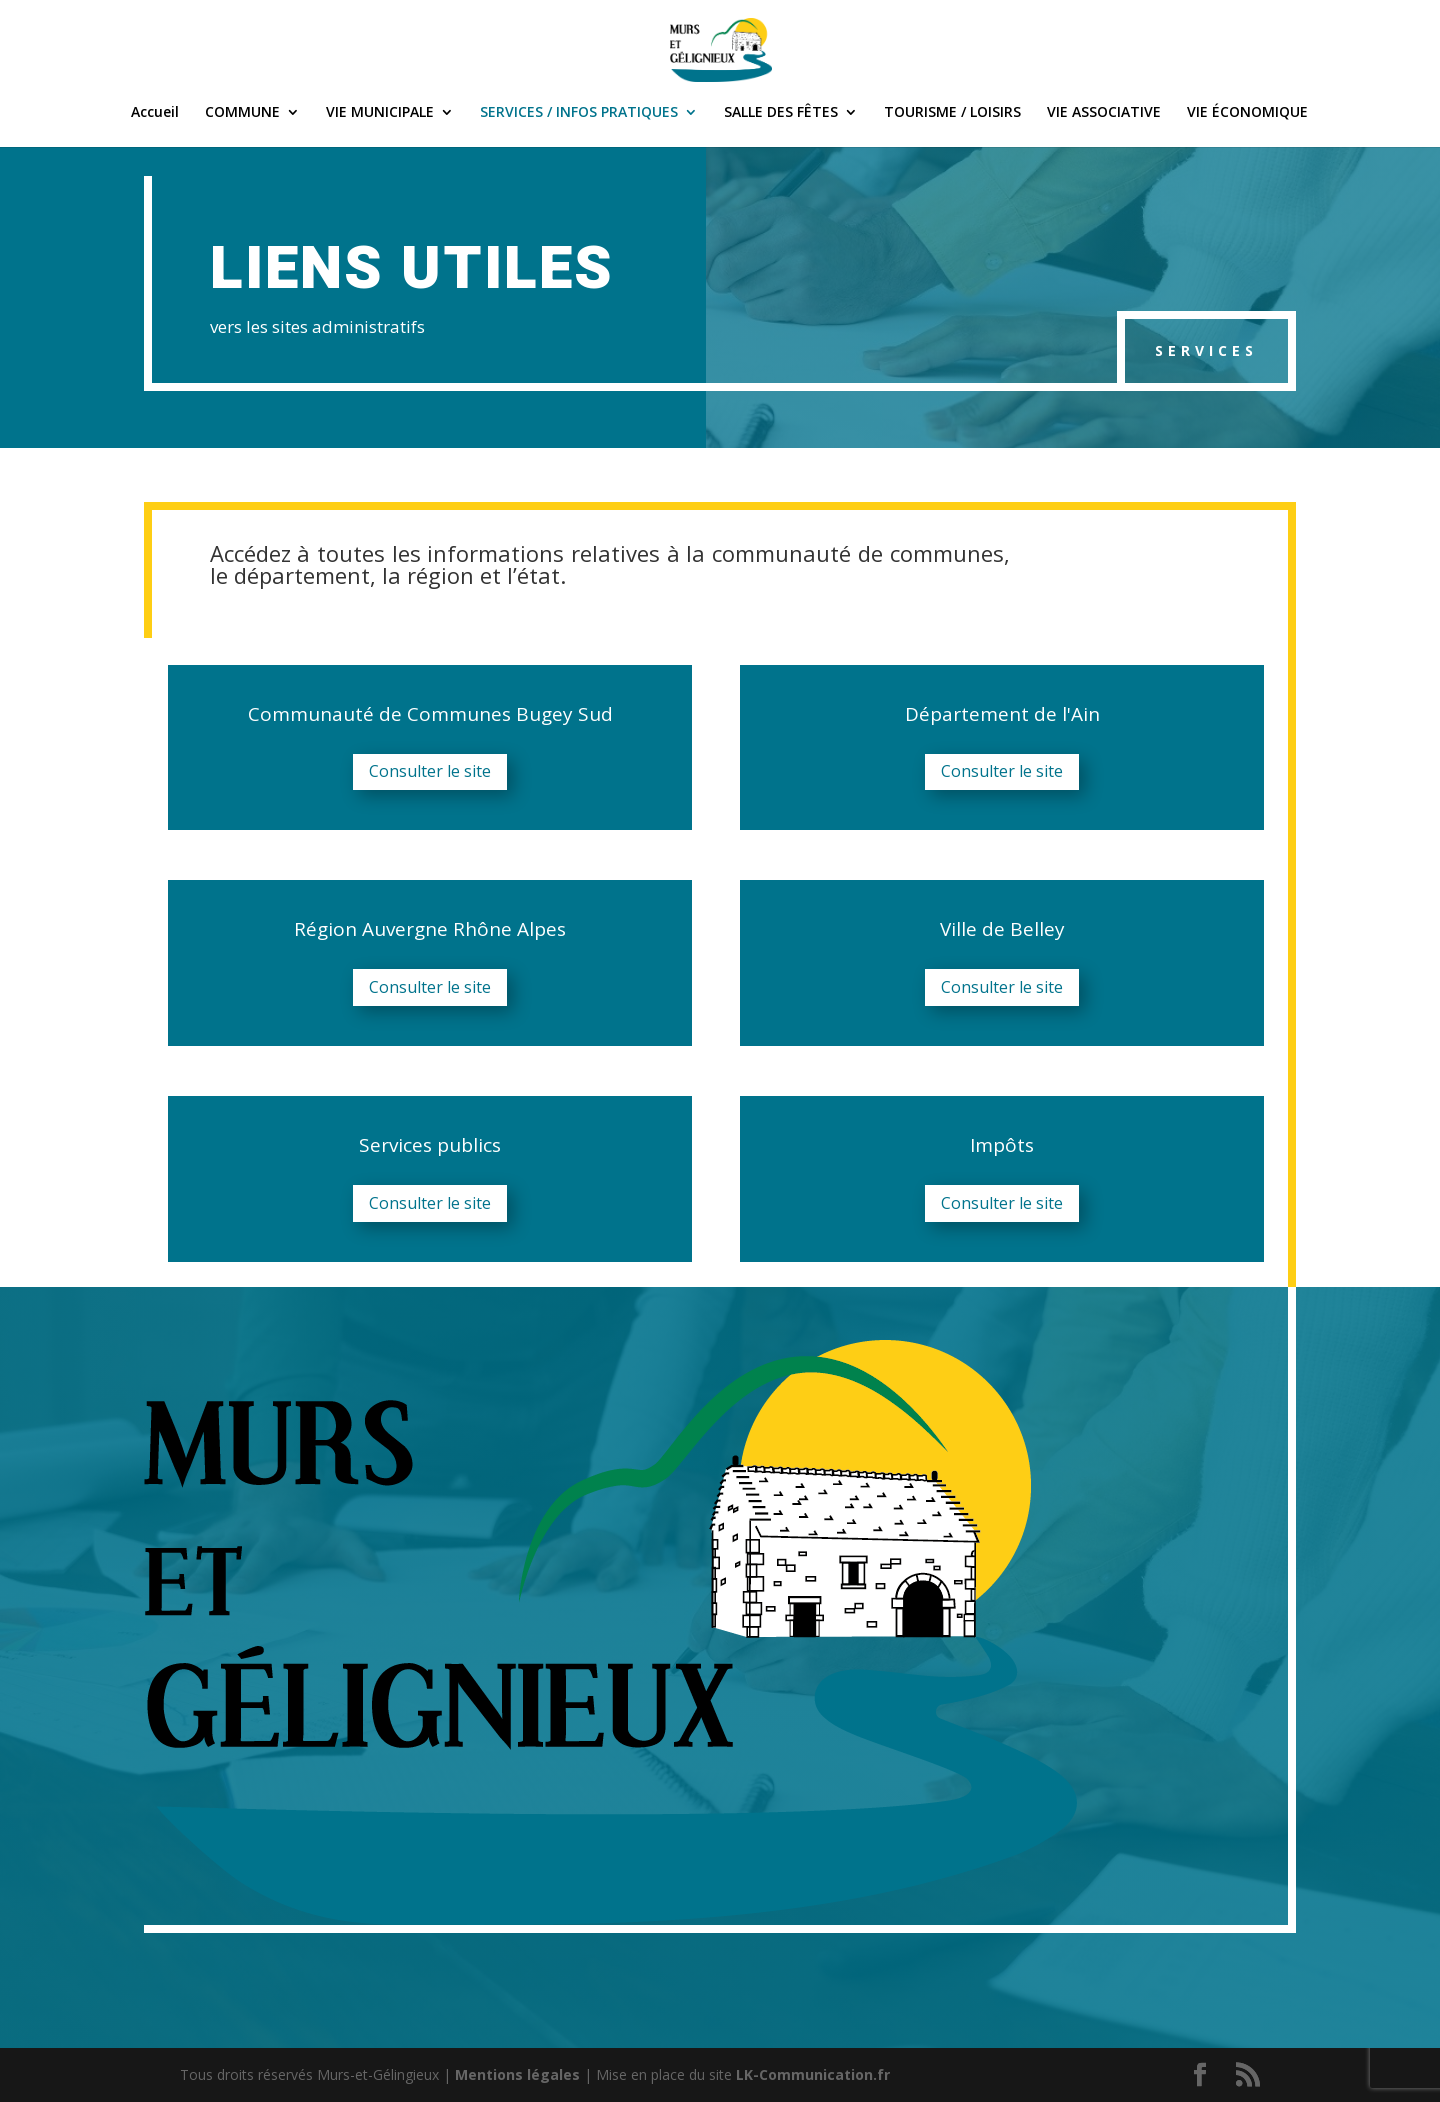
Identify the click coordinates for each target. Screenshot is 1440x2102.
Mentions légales (517, 2074)
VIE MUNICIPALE (380, 113)
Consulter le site (430, 771)
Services (1206, 350)
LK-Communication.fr (813, 2074)
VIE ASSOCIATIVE (1104, 113)
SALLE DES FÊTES (781, 113)
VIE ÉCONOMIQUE (1247, 113)
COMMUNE (242, 113)
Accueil (155, 113)
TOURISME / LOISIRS (952, 113)
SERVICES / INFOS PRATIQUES (579, 113)
